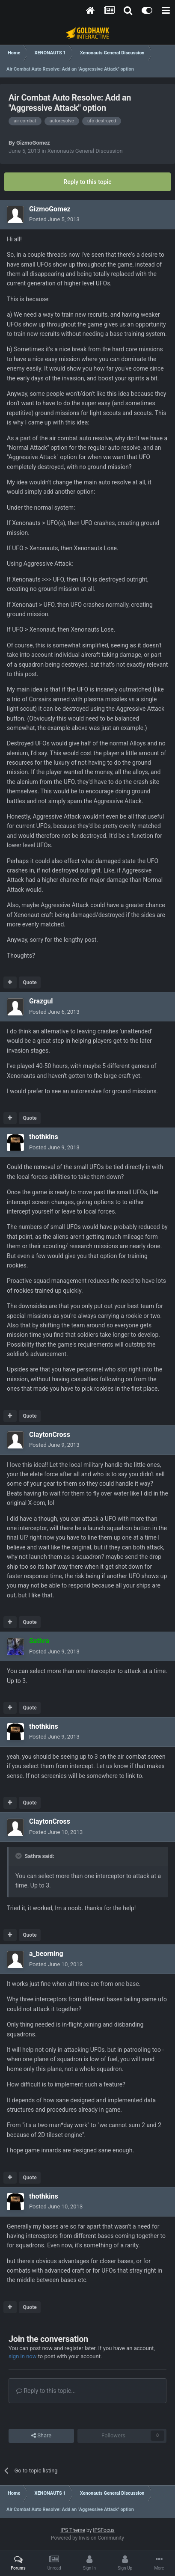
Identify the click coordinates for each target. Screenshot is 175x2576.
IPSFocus (103, 2530)
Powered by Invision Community (87, 2538)
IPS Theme (72, 2530)
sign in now (23, 2356)
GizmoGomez (33, 142)
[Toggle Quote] (19, 1855)
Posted (54, 219)
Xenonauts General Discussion (85, 151)
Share (41, 2435)
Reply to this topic (88, 181)
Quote (29, 982)
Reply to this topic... (46, 2390)
